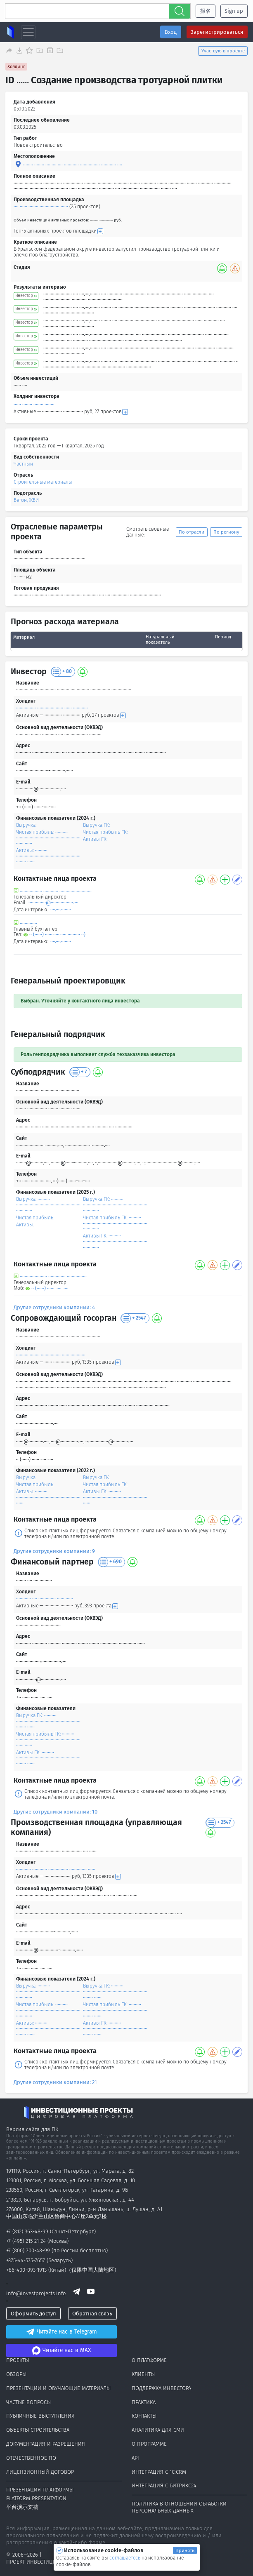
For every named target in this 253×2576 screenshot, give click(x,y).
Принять (184, 2550)
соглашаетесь (125, 2558)
